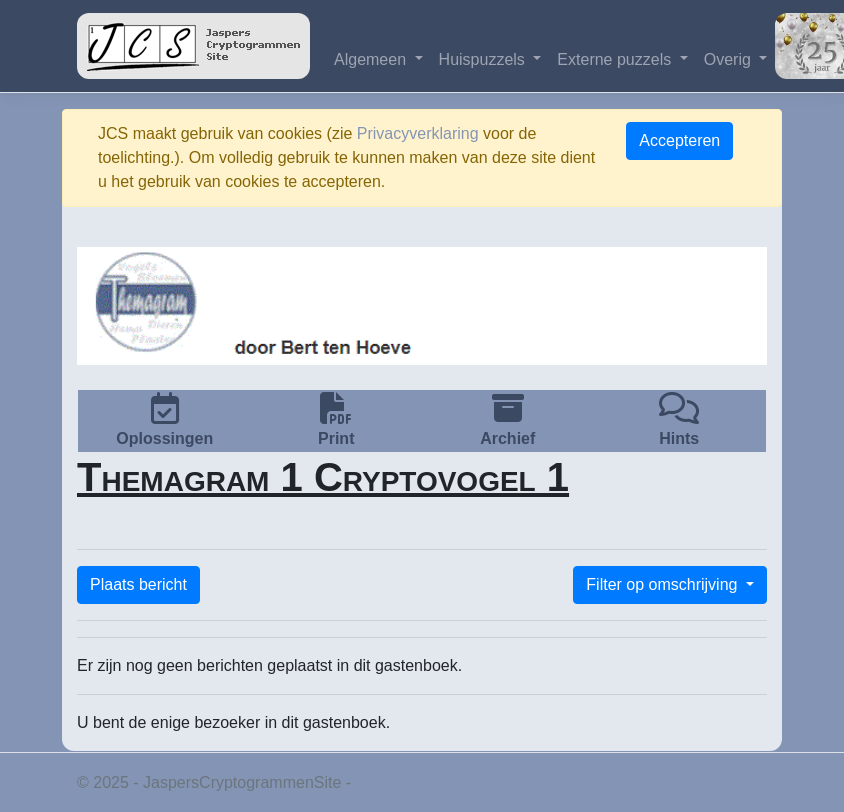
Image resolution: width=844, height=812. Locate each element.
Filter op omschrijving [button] (664, 584)
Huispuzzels (484, 59)
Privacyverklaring (418, 133)
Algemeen (372, 59)
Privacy (382, 782)
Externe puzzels (616, 59)
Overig (730, 59)
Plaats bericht (138, 584)
